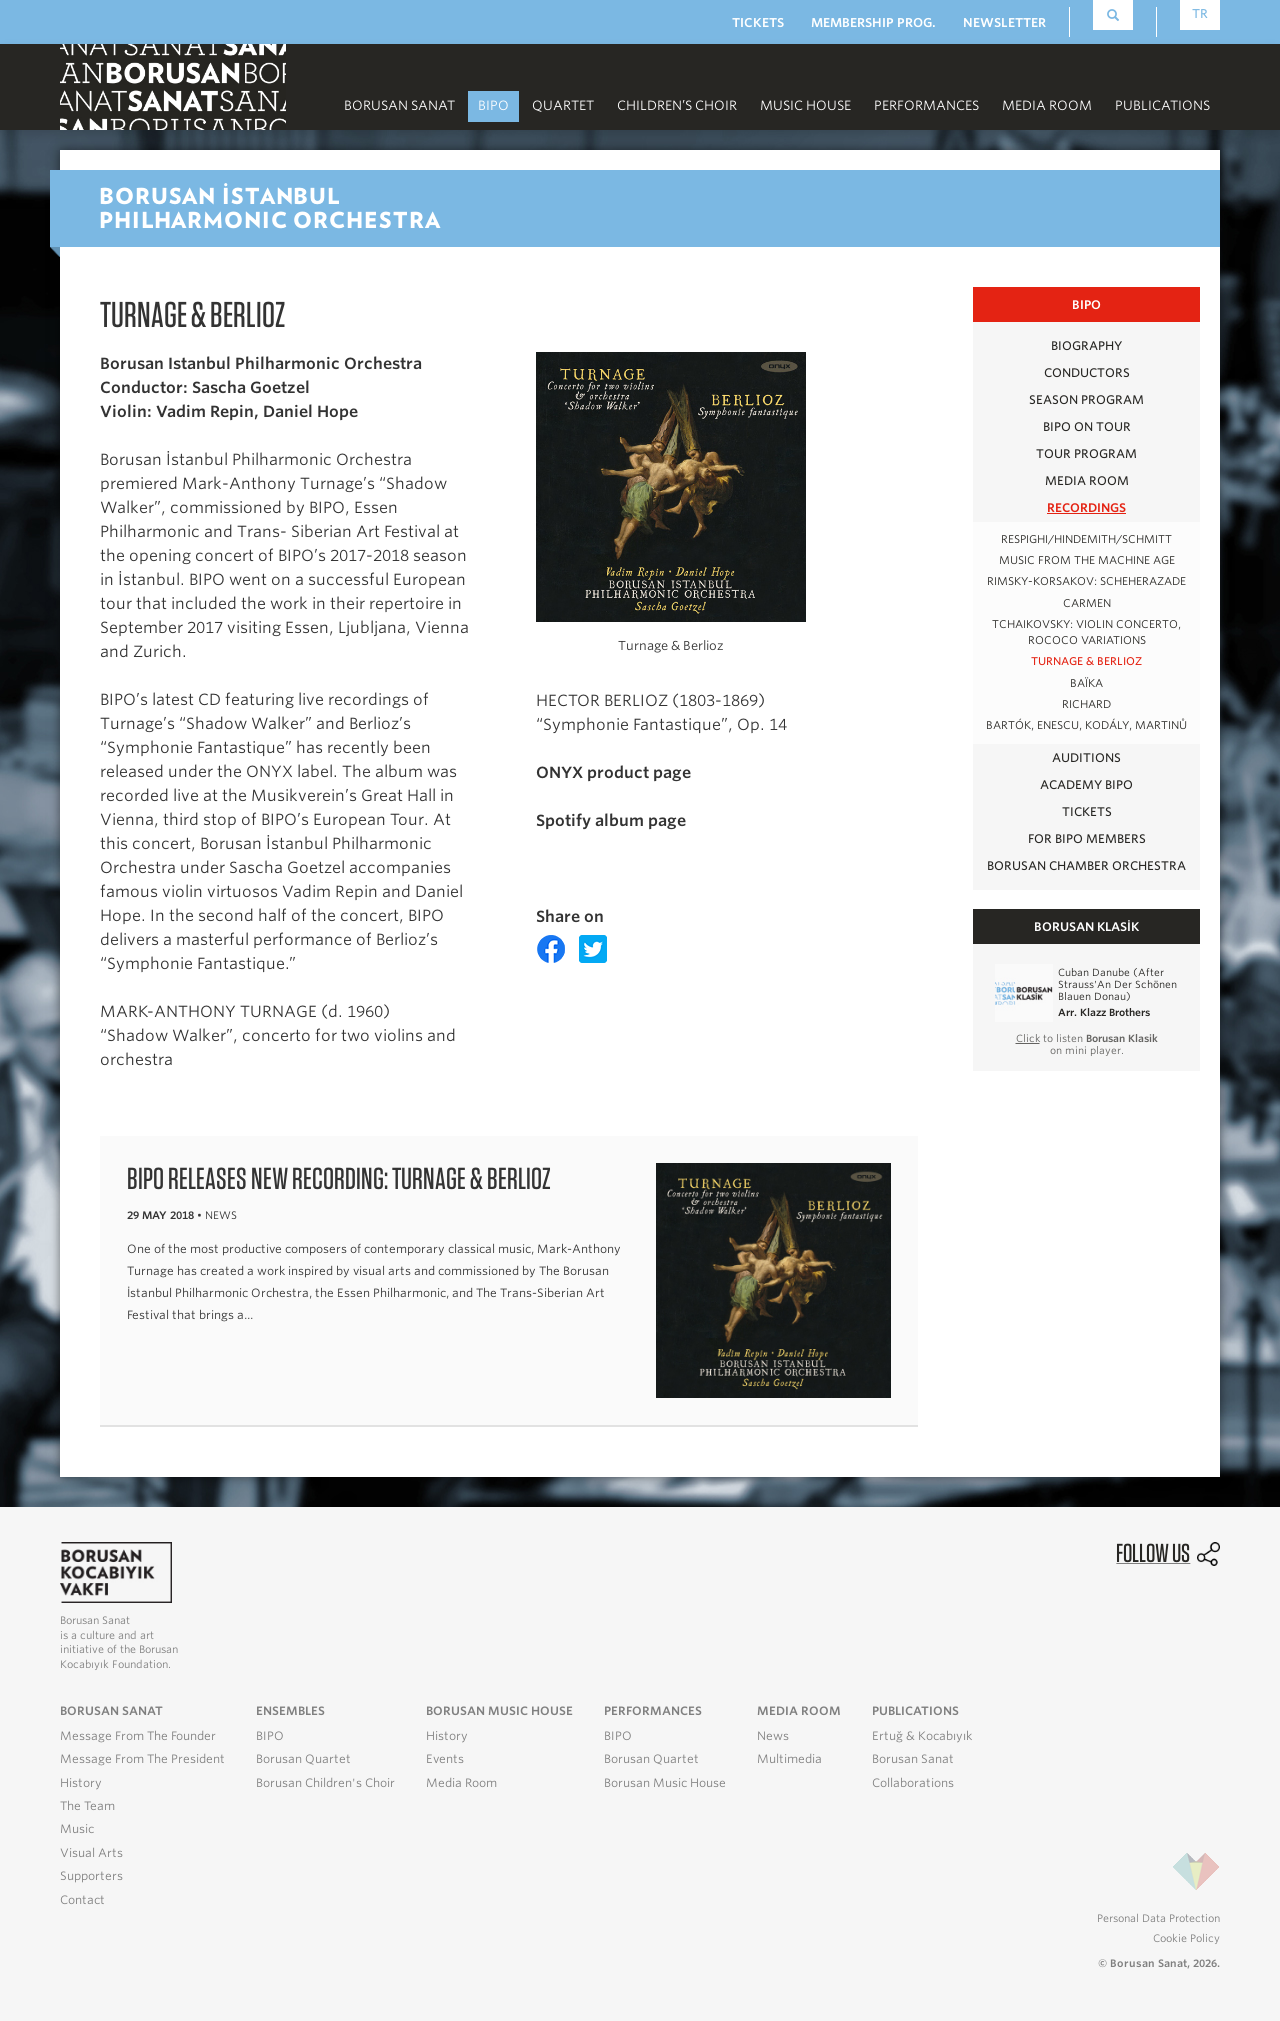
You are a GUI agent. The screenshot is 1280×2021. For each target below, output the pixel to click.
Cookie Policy (1186, 1938)
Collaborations (913, 1783)
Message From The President (142, 1759)
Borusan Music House (665, 1783)
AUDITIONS (1086, 757)
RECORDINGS (1086, 507)
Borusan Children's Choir (325, 1783)
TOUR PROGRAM (1086, 453)
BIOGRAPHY (1086, 345)
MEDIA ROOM (1047, 105)
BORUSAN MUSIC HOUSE (499, 1711)
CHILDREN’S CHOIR (677, 105)
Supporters (91, 1876)
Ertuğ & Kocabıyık (922, 1736)
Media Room (461, 1783)
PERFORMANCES (926, 105)
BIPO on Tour (1087, 426)
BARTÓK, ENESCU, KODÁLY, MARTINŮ (1086, 725)
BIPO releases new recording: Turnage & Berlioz (339, 1178)
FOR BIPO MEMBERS (1087, 838)
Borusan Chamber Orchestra (1086, 865)
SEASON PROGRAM (1086, 399)
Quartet (563, 105)
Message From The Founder (138, 1736)
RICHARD (1086, 704)
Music (77, 1829)
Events (445, 1759)
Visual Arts (91, 1853)
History (81, 1783)
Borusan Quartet (303, 1759)
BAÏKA (1086, 683)
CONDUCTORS (1087, 372)
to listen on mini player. (1087, 1044)
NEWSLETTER (1004, 22)
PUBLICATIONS (1162, 105)
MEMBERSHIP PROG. (873, 22)
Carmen (1087, 603)
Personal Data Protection (1158, 1918)
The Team (87, 1806)
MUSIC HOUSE (805, 105)
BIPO (493, 105)
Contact (82, 1900)
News (773, 1736)
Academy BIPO (1086, 784)
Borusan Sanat (399, 105)
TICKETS (758, 22)
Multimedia (789, 1759)
